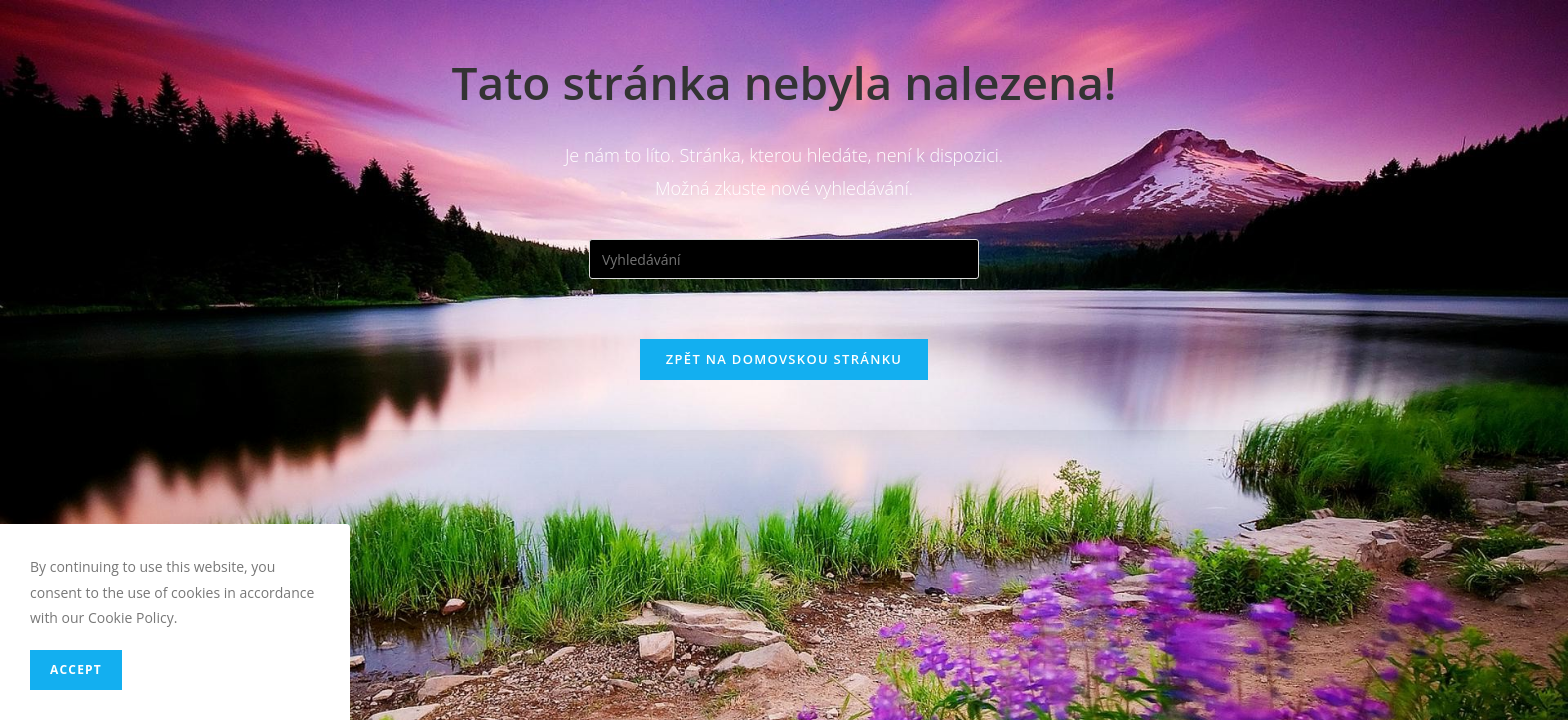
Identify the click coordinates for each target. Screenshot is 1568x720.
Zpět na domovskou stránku (784, 359)
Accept (76, 669)
